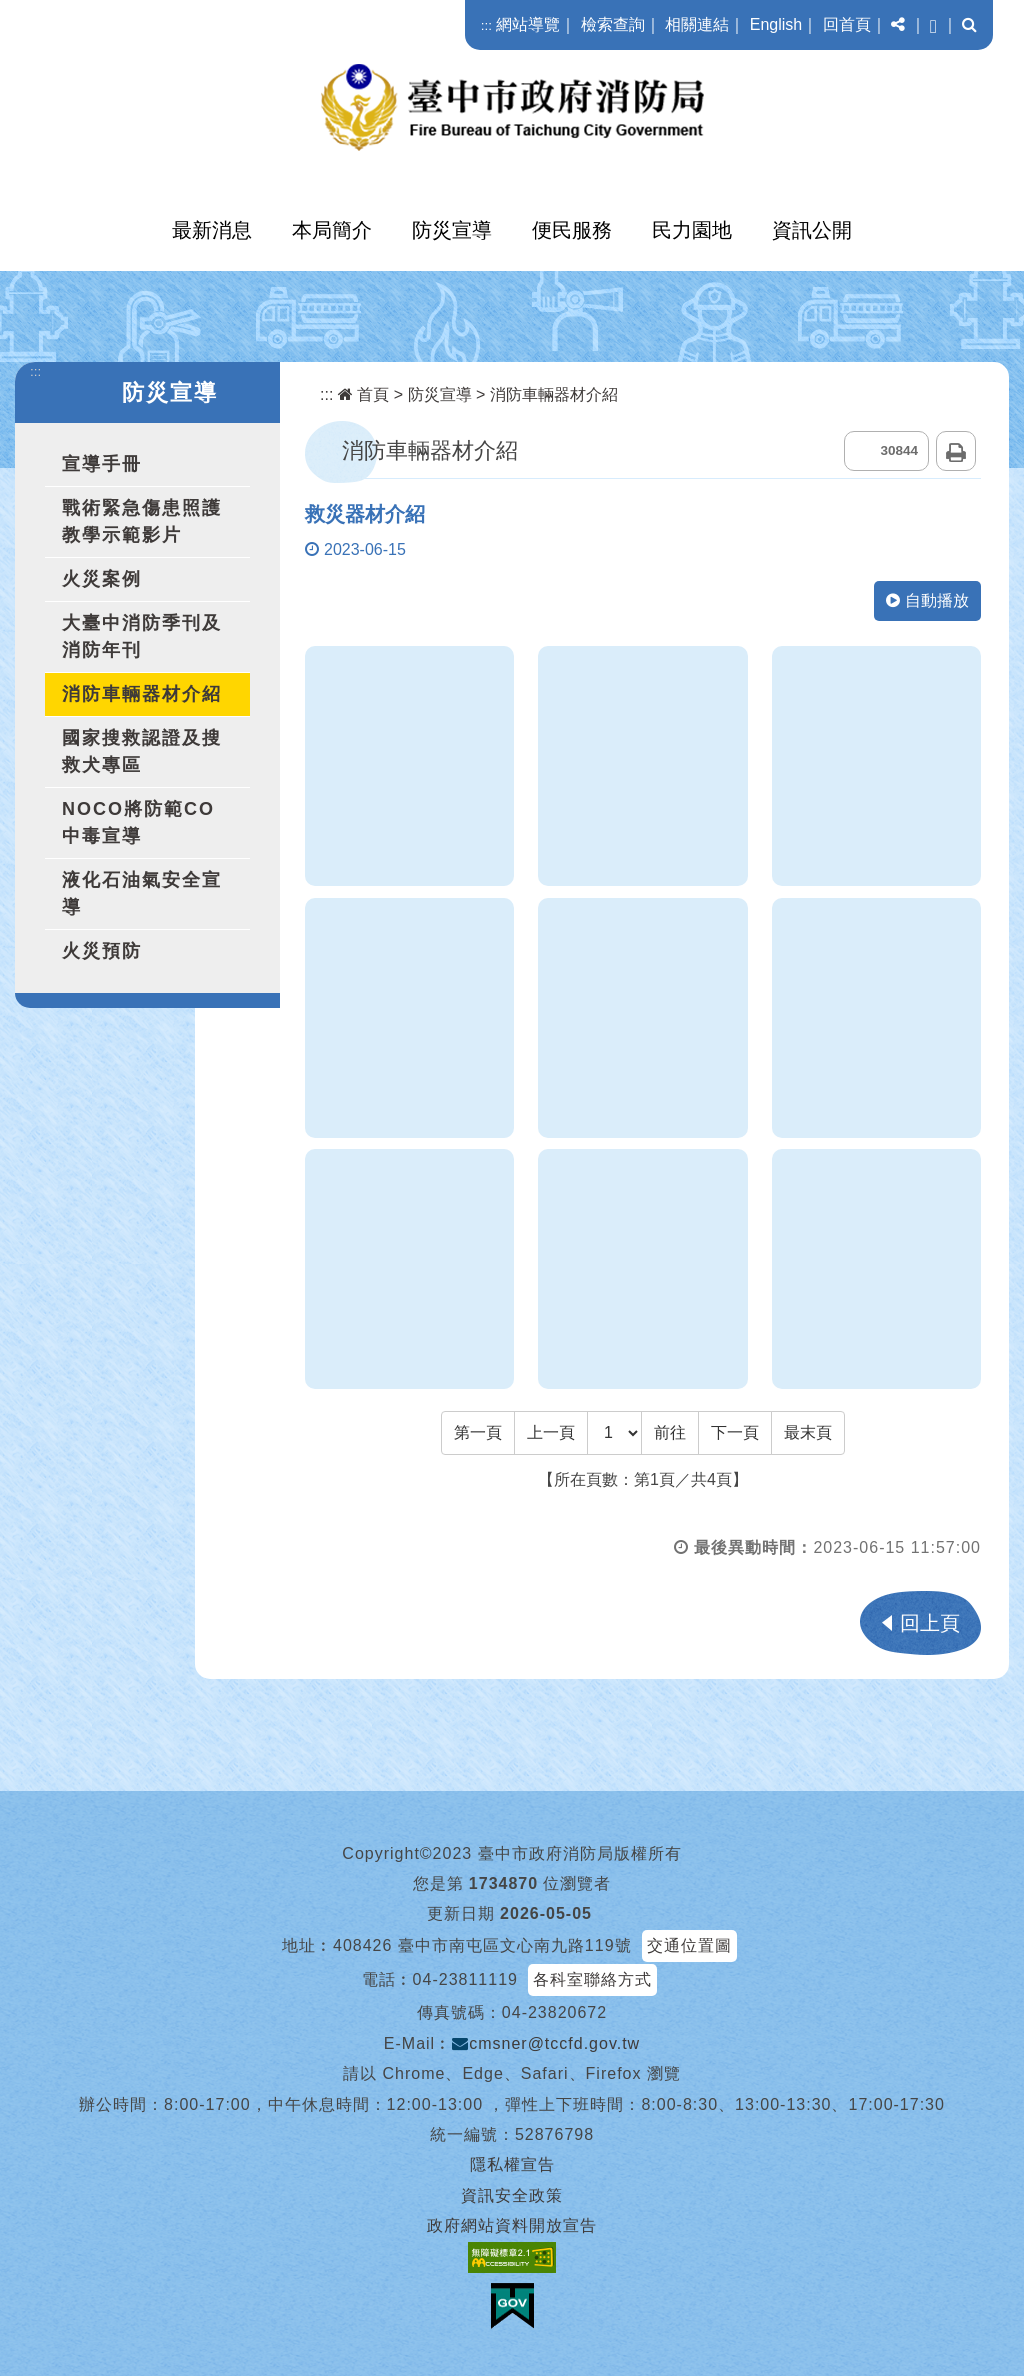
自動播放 (927, 600)
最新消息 (212, 230)
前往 (670, 1432)
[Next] (735, 1433)
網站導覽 (528, 24)
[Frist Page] (478, 1433)
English (776, 24)
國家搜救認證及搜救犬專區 (142, 751)
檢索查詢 (613, 24)
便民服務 (572, 230)
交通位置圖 (689, 1945)
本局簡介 (332, 230)
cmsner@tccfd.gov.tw (546, 2043)
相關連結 (697, 24)
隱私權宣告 (512, 2164)
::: (486, 25)
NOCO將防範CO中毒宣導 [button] (138, 822)
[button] (898, 25)
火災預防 (102, 951)
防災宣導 (452, 230)
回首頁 (847, 24)
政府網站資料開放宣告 (512, 2225)
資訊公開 (812, 230)
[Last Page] (808, 1433)
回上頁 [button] (930, 1623)
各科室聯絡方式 (592, 1979)
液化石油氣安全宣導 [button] (142, 893)
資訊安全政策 (512, 2195)
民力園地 (692, 230)
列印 (956, 451)
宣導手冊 (102, 464)
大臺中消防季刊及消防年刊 (142, 636)
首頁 (363, 394)
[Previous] (551, 1433)
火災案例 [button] (102, 579)
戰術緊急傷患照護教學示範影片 (142, 521)
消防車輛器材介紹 (142, 694)
